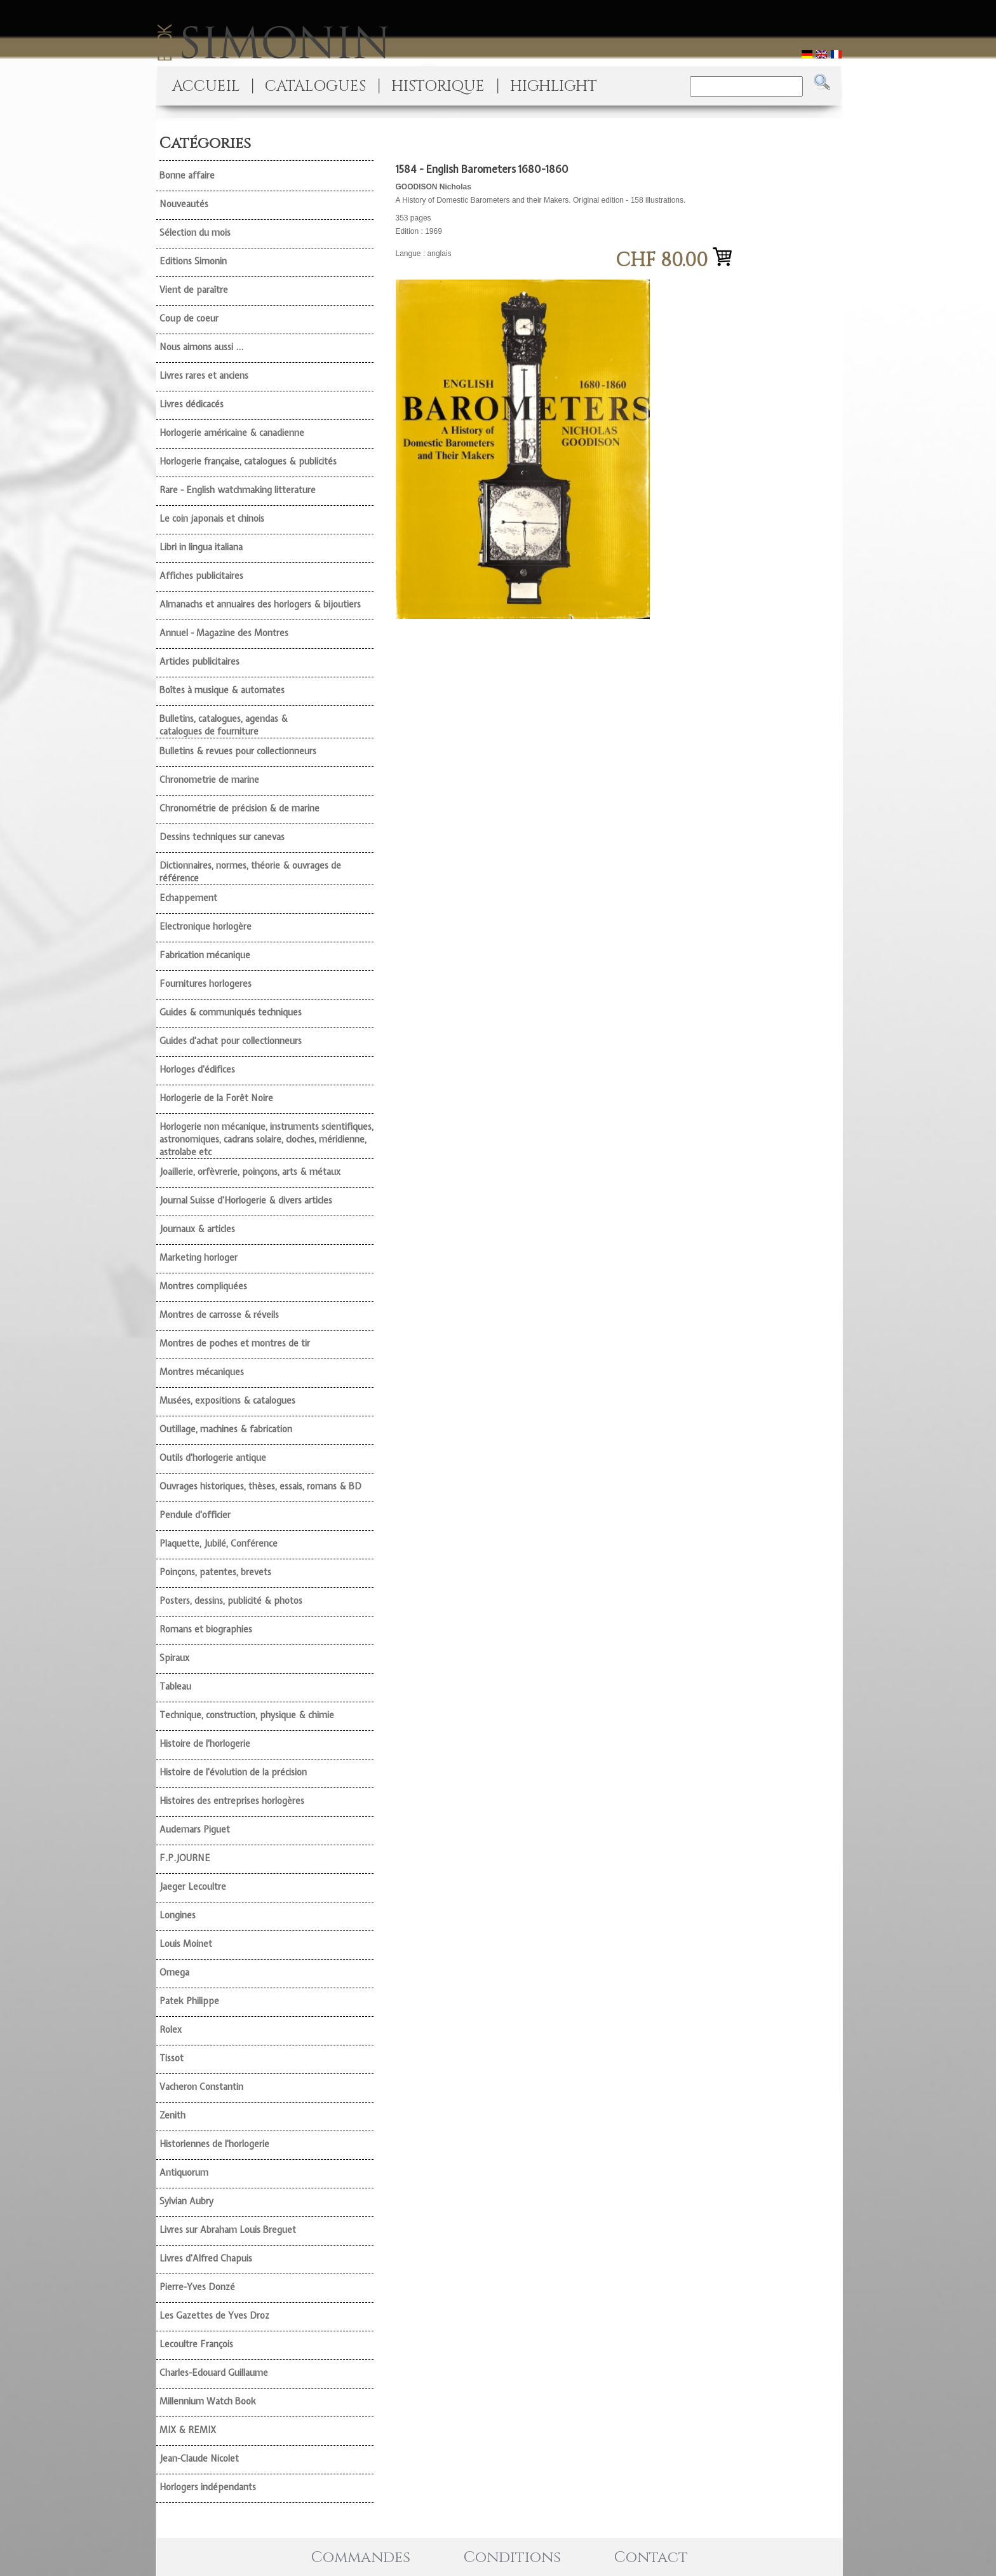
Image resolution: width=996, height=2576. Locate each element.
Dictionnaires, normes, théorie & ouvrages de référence (250, 872)
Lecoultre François (196, 2344)
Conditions (512, 2557)
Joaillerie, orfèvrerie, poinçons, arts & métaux (249, 1171)
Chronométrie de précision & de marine (239, 808)
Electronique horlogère (205, 926)
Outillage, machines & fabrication (225, 1429)
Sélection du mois (195, 232)
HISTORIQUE (438, 86)
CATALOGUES (315, 86)
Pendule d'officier (195, 1515)
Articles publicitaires (199, 661)
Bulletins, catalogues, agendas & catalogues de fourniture (223, 725)
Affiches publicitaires (201, 575)
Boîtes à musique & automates (222, 690)
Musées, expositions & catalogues (227, 1400)
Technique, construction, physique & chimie (246, 1715)
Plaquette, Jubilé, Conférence (218, 1543)
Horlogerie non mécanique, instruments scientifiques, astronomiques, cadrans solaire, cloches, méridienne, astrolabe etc (266, 1139)
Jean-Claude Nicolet (199, 2458)
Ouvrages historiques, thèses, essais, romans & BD (260, 1486)
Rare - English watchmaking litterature (237, 490)
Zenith (172, 2115)
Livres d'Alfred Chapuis (205, 2258)
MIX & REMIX (187, 2430)
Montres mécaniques (201, 1372)
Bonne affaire (187, 175)
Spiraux (174, 1658)
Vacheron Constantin (201, 2086)
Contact (651, 2557)
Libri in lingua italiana (201, 547)
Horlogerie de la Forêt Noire (216, 1098)
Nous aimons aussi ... (201, 347)
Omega (174, 1972)
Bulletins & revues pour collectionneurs (237, 751)
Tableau (175, 1686)
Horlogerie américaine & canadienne (231, 432)
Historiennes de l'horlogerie (214, 2144)
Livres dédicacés (191, 404)
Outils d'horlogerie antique (212, 1457)
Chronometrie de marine (209, 779)
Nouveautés (183, 204)
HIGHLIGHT (553, 86)
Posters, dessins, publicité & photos (230, 1600)
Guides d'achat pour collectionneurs (230, 1041)
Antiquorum (183, 2172)
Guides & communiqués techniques (230, 1012)
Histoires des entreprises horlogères (231, 1801)
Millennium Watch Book (207, 2401)
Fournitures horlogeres (205, 983)
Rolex (170, 2029)
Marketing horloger (198, 1257)
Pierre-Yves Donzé (197, 2287)
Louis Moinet (185, 1943)
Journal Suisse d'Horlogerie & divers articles (245, 1200)
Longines (177, 1915)
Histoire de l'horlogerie (204, 1743)
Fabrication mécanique (204, 955)
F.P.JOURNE (184, 1858)
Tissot (171, 2058)
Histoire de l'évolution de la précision (233, 1772)
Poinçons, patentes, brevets (215, 1572)
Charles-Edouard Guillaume (213, 2372)
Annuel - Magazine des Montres (223, 633)
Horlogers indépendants (207, 2487)
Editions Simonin (193, 261)
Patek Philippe (189, 2001)
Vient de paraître (193, 289)
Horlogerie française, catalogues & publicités (248, 461)
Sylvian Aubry (186, 2201)
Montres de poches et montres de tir (234, 1343)
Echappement (188, 898)
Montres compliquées (203, 1286)
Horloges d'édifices (197, 1069)
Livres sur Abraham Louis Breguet (227, 2229)
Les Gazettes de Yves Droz (214, 2315)
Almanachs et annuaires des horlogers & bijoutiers (260, 604)
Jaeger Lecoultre (192, 1886)
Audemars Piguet (194, 1829)
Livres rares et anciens (203, 375)
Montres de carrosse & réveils (219, 1314)
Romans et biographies (205, 1629)
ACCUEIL (205, 86)
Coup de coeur (189, 318)
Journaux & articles (197, 1229)
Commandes (360, 2557)
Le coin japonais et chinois (211, 518)
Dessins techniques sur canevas (222, 837)
